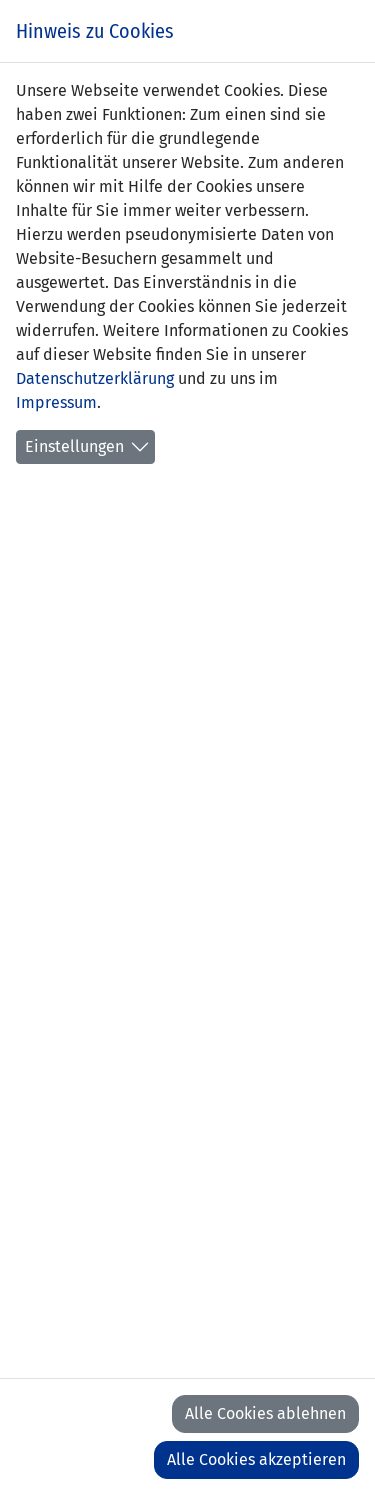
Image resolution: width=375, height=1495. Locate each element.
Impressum (56, 402)
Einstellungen (74, 446)
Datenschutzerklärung (95, 378)
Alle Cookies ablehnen (265, 1413)
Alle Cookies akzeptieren (256, 1459)
